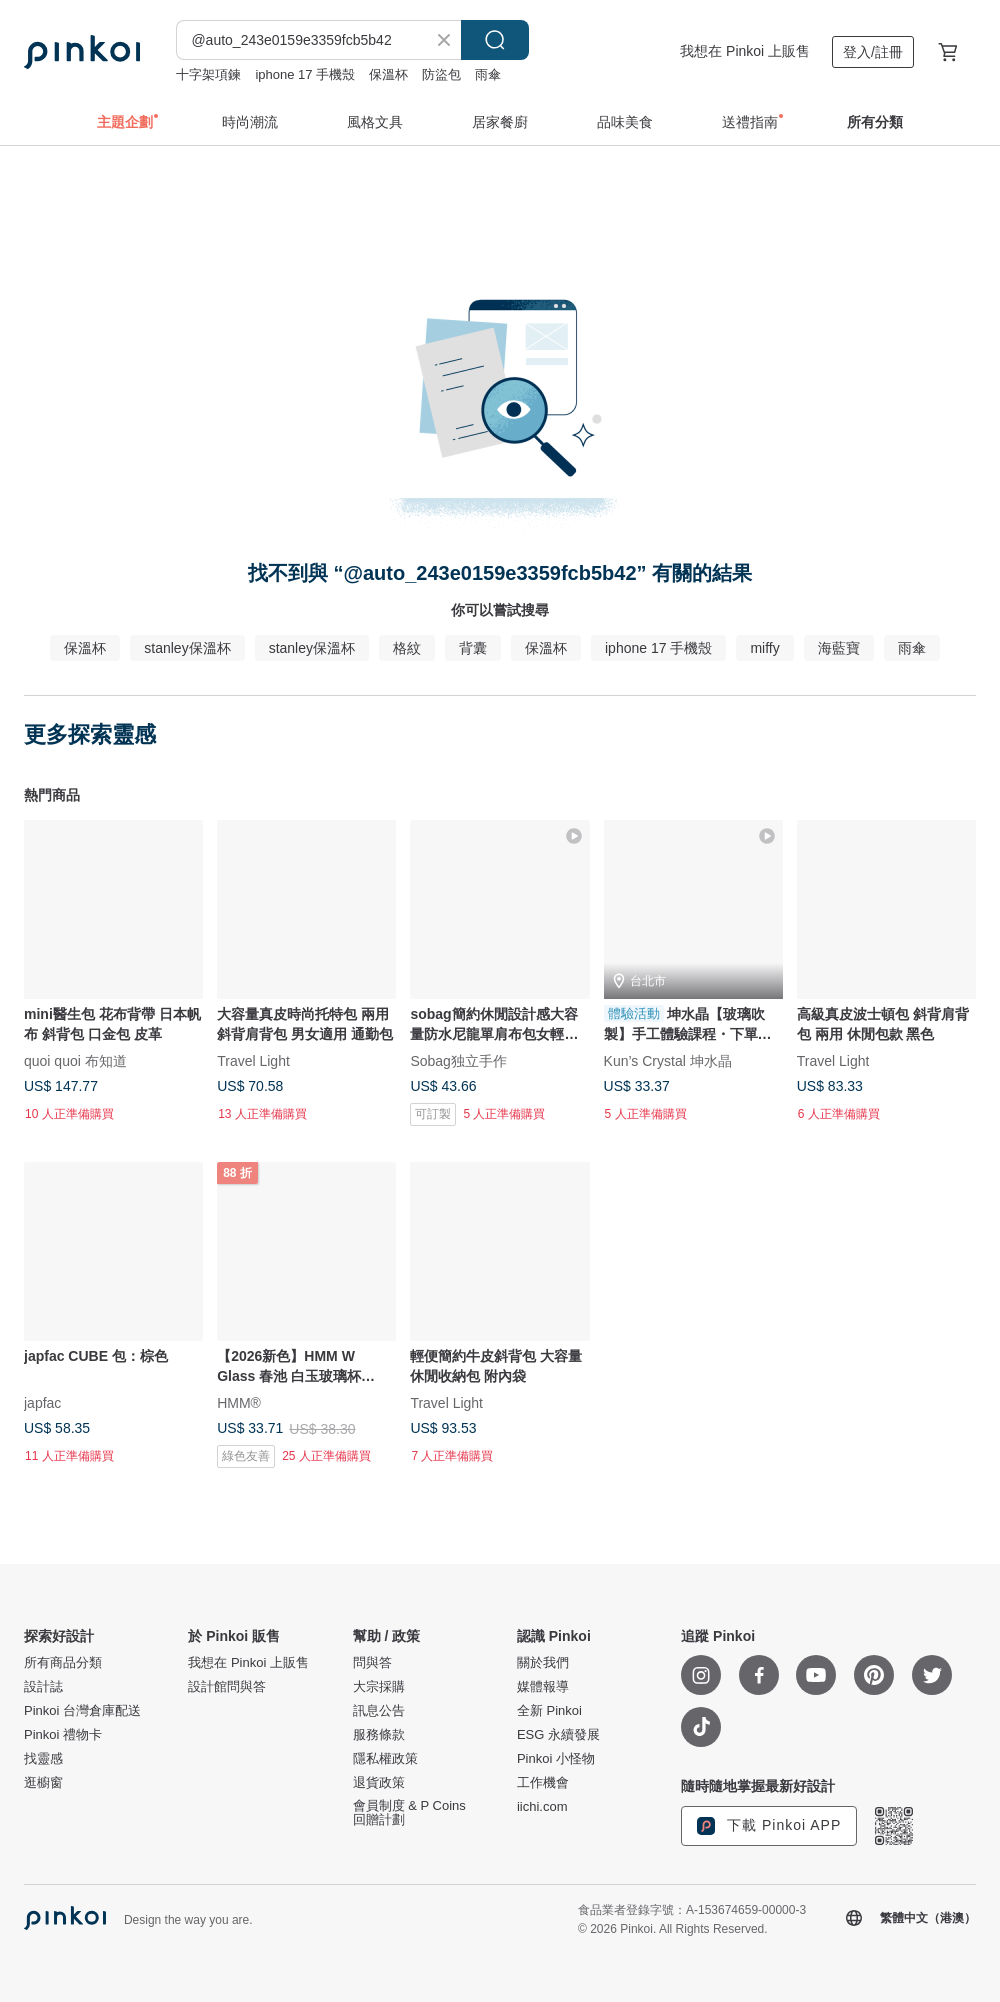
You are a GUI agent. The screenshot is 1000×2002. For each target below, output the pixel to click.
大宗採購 (379, 1687)
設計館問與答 (227, 1687)
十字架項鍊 (208, 74)
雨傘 (488, 74)
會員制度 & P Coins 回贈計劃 (409, 1813)
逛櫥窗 (43, 1783)
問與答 (372, 1663)
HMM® (239, 1403)
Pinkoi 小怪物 (556, 1759)
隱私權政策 (385, 1759)
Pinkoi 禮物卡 (63, 1735)
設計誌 (43, 1687)
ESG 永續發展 (558, 1735)
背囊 (473, 648)
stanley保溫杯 (187, 648)
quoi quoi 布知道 (75, 1061)
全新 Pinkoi (549, 1711)
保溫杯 (388, 74)
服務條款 (379, 1735)
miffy (764, 648)
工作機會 (543, 1783)
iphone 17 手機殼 (305, 74)
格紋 (407, 648)
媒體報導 (543, 1687)
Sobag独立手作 (458, 1061)
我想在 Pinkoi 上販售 (745, 51)
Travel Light (253, 1061)
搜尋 (495, 40)
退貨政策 (379, 1783)
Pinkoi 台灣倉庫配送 (82, 1711)
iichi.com (542, 1807)
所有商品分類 (63, 1663)
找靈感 (43, 1759)
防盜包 (441, 74)
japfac (42, 1403)
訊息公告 (379, 1711)
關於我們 (543, 1663)
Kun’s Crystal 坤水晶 (668, 1061)
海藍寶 (839, 648)
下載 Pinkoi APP (769, 1826)
